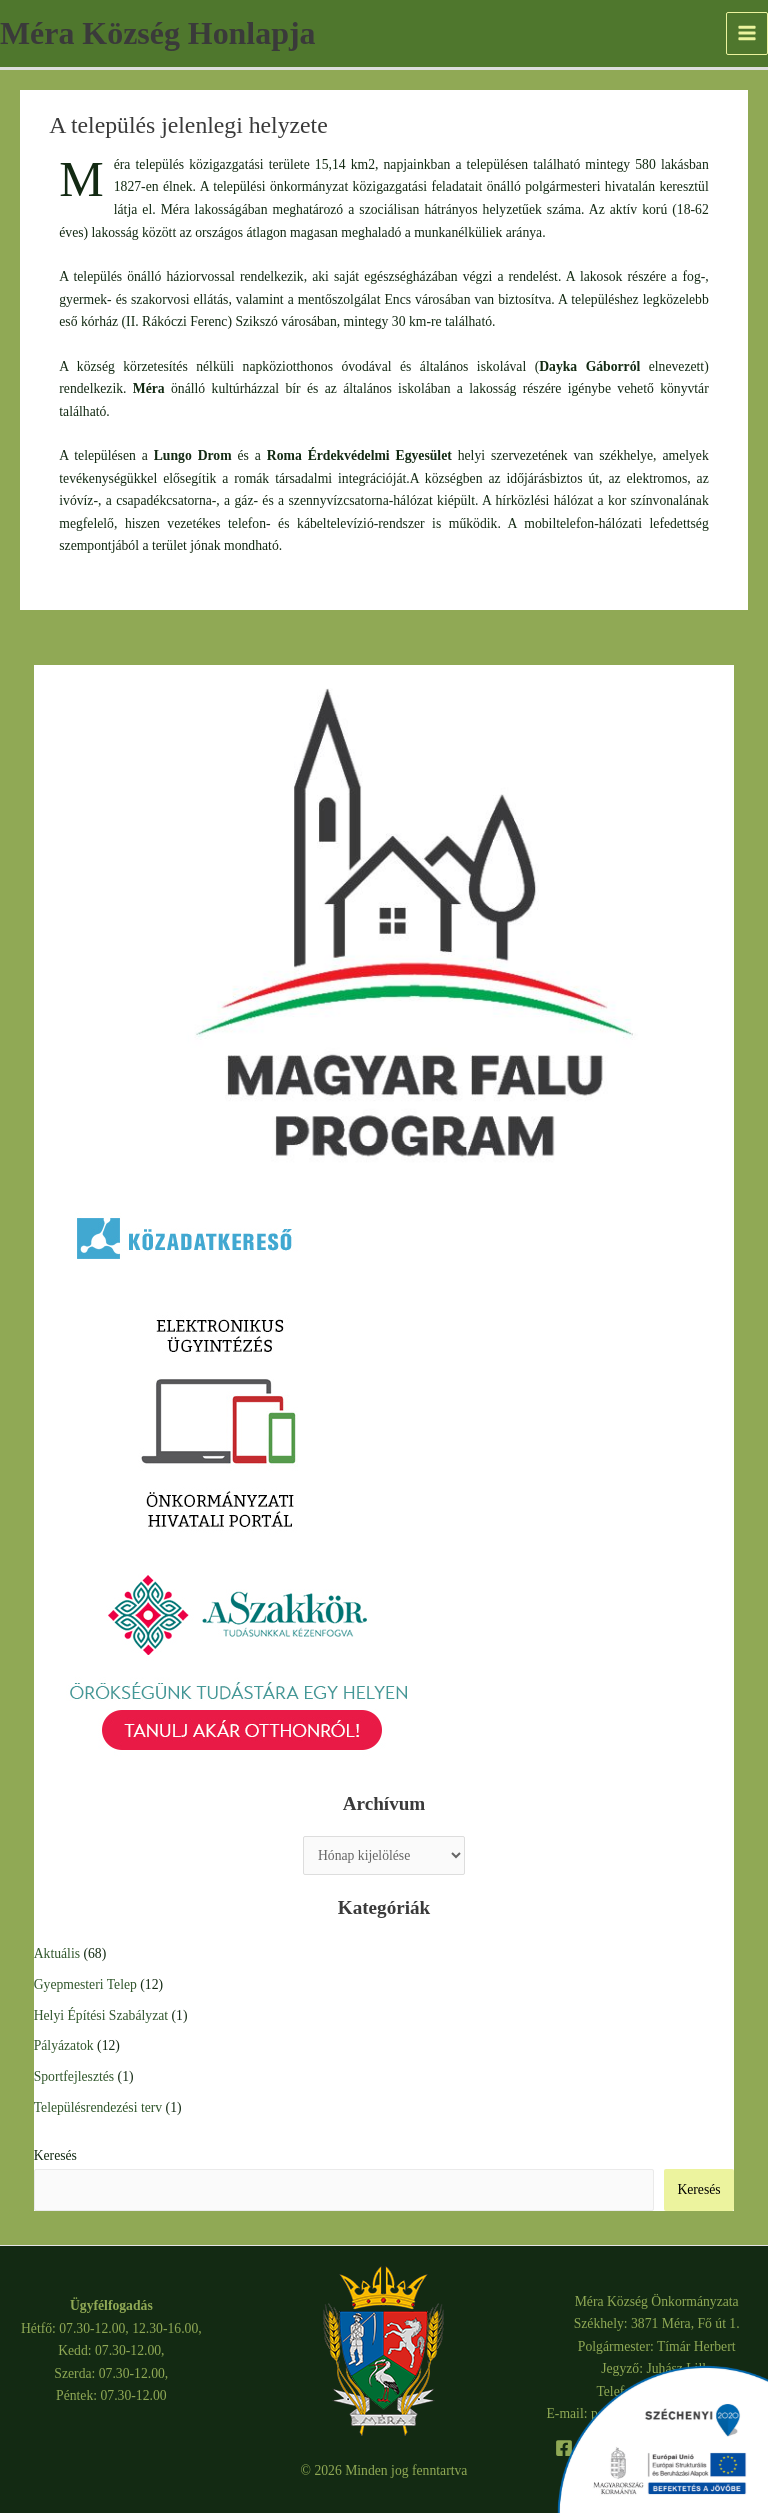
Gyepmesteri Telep (85, 1984)
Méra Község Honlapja (157, 33)
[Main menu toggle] (747, 33)
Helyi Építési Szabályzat (101, 2015)
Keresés (55, 2155)
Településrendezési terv (98, 2107)
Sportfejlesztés (74, 2076)
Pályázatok (64, 2045)
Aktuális (57, 1953)
